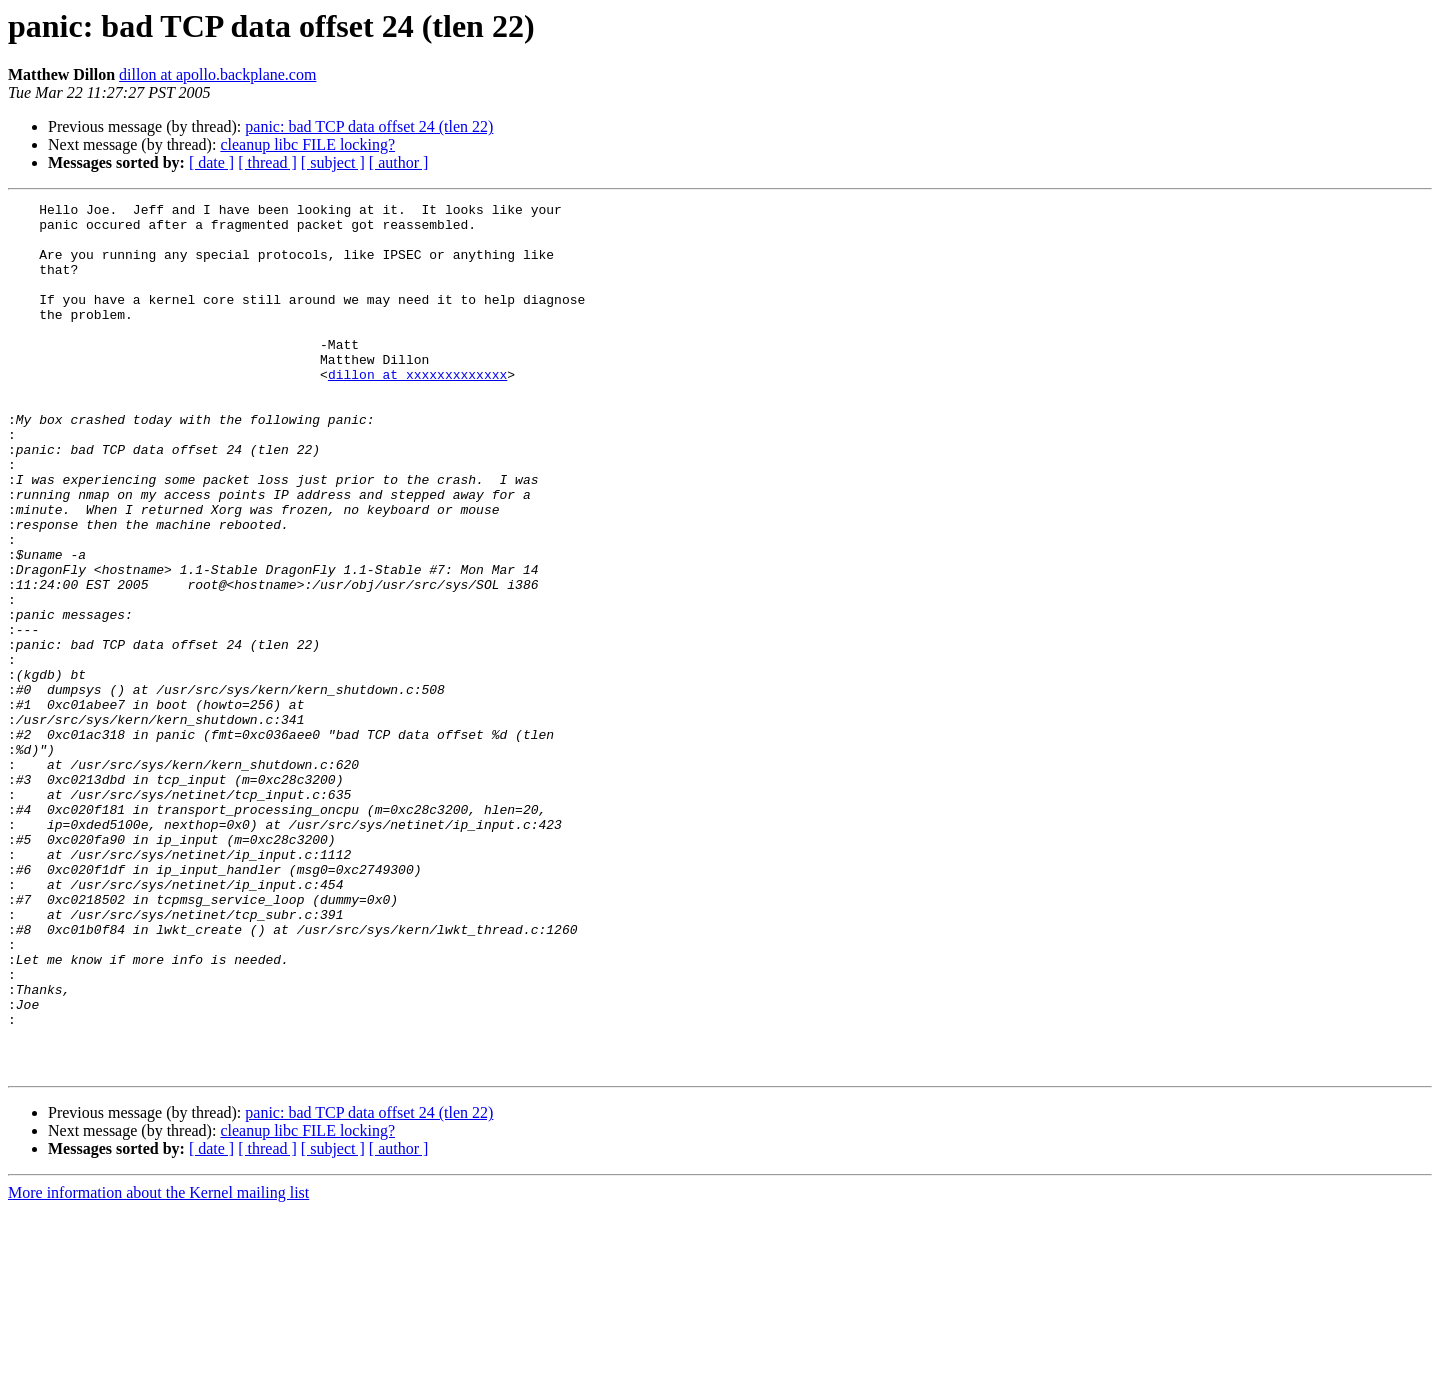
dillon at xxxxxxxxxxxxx (417, 410)
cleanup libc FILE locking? (307, 144)
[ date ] (211, 162)
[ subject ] (333, 162)
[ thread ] (267, 162)
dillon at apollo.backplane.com (217, 74)
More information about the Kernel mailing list (158, 1366)
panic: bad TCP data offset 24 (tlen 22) (369, 126)
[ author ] (399, 162)
